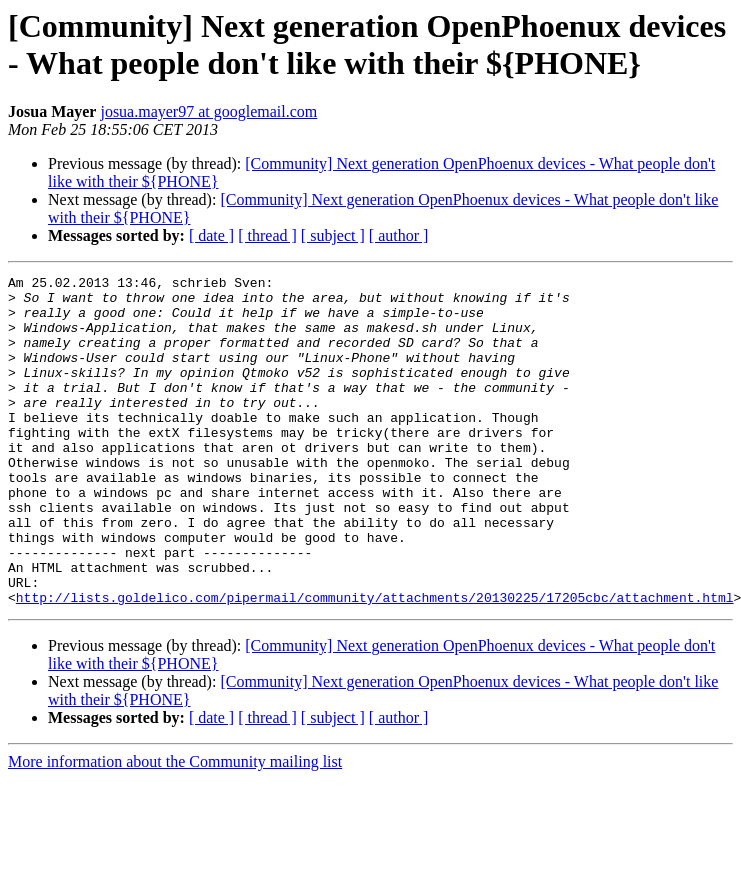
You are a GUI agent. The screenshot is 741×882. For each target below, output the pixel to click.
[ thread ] (267, 235)
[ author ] (399, 235)
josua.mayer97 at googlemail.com (208, 111)
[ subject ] (333, 235)
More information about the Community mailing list (175, 827)
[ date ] (211, 235)
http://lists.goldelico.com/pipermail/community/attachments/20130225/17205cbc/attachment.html (375, 663)
